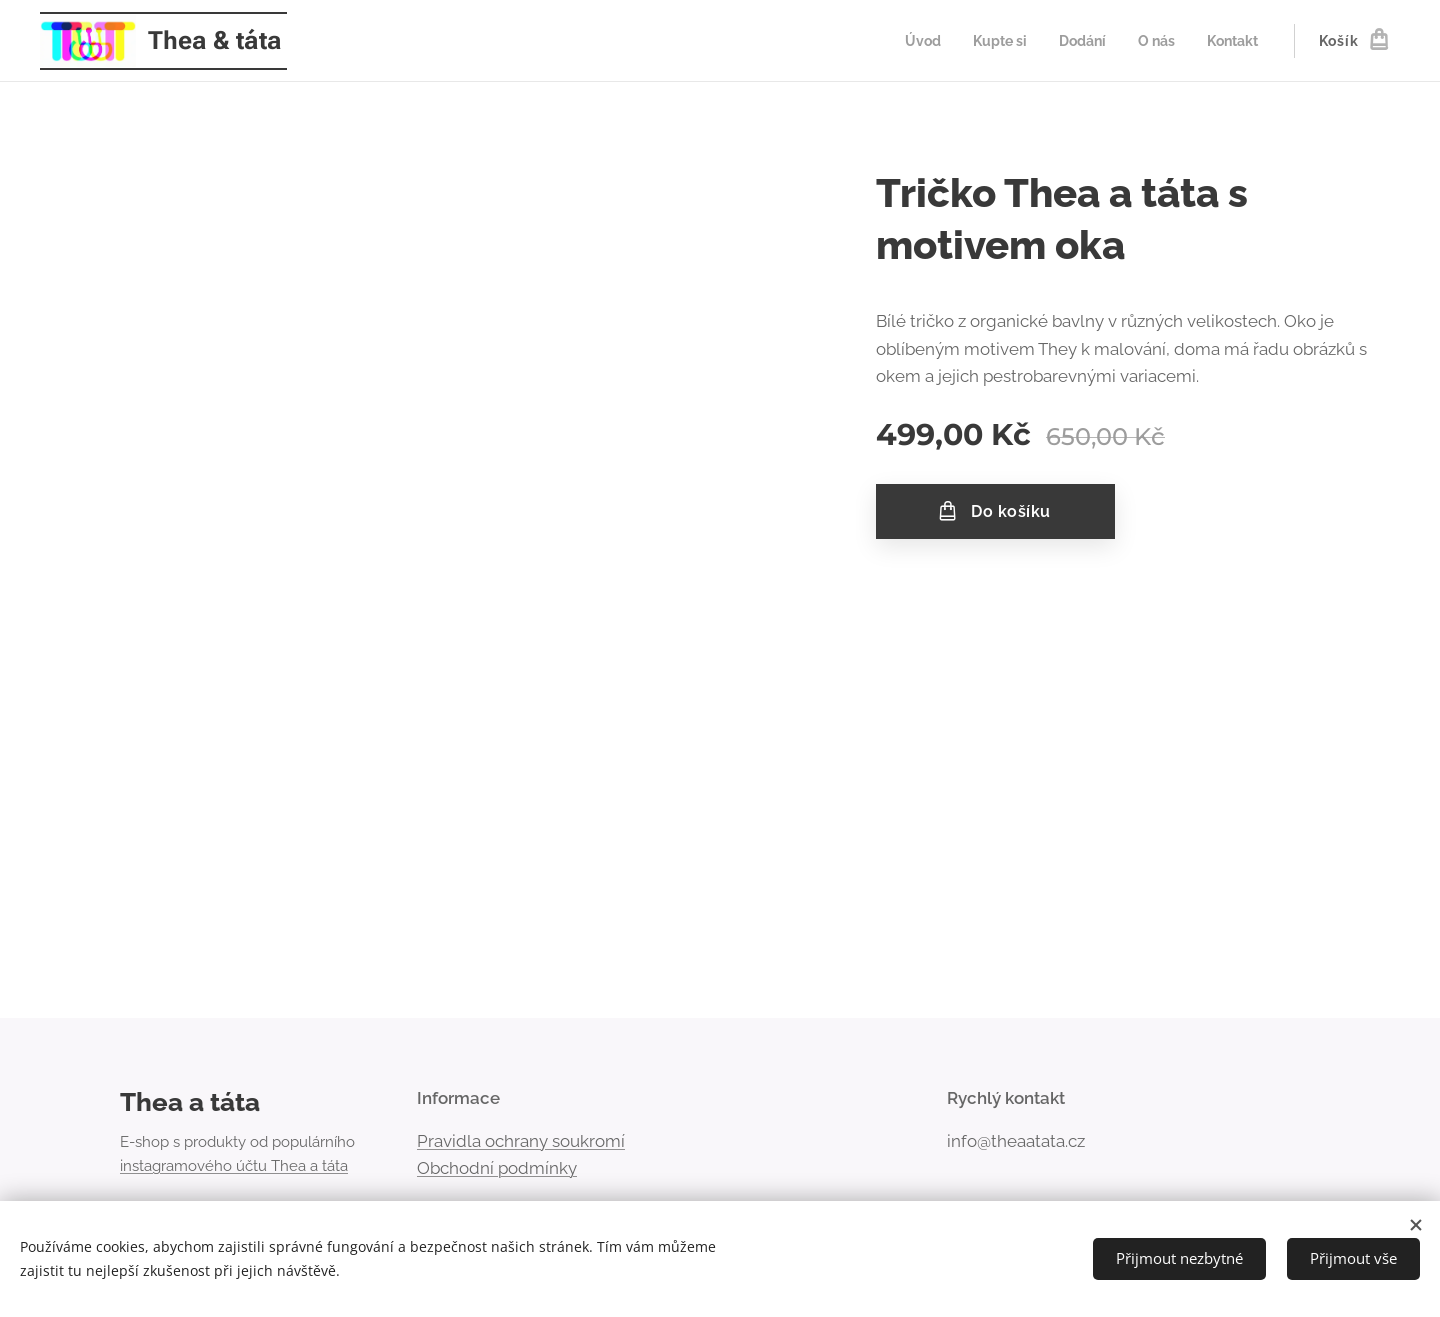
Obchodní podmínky (497, 1168)
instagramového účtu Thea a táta (234, 1166)
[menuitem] (909, 41)
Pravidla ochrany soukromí (521, 1141)
